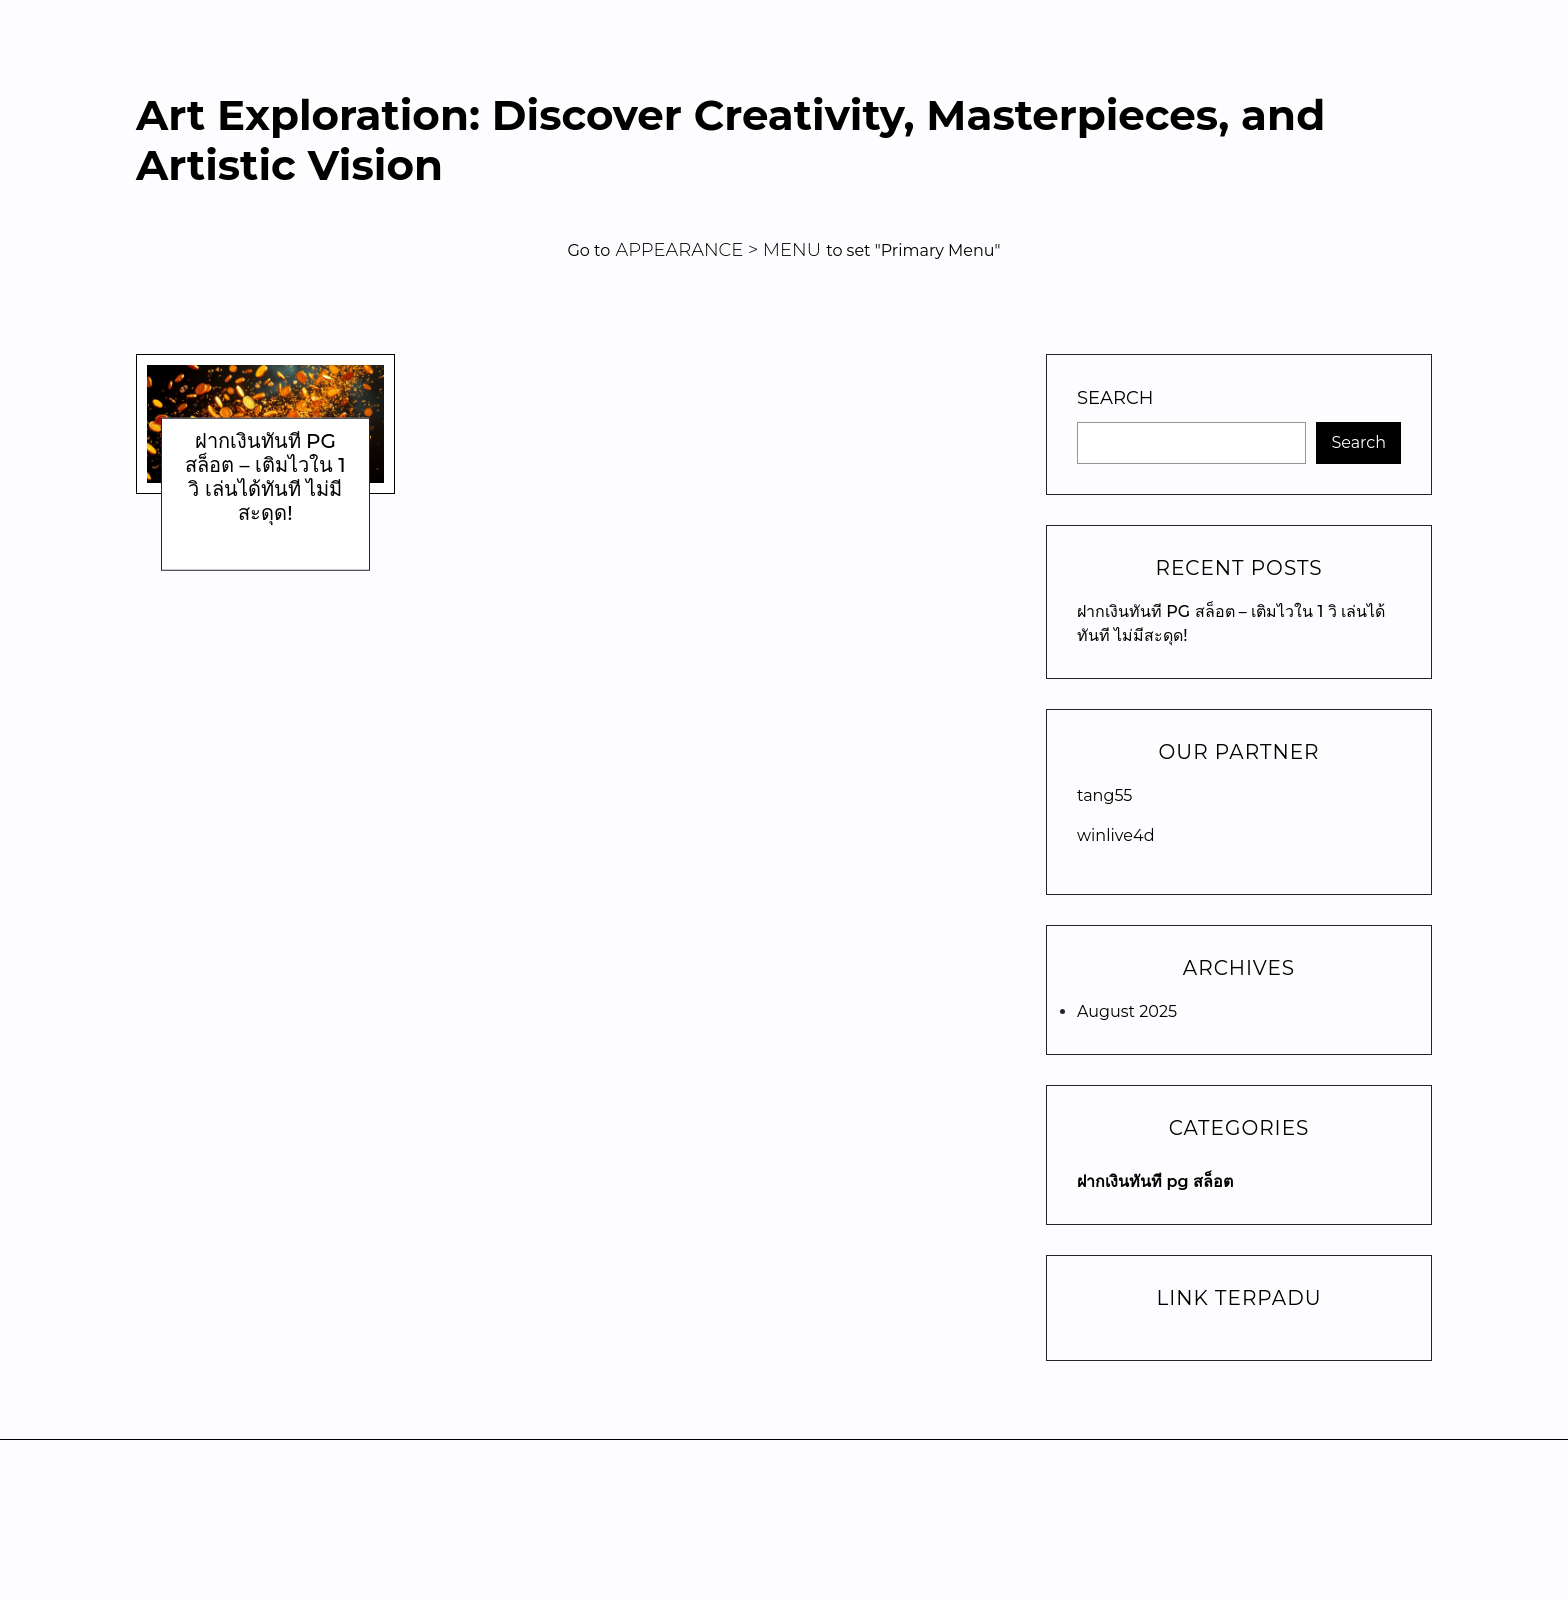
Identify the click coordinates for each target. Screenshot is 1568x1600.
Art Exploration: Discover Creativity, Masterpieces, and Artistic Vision (730, 140)
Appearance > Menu (718, 250)
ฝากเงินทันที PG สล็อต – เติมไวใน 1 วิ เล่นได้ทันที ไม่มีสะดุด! (265, 477)
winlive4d (1116, 835)
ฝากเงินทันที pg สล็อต (1155, 1181)
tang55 (1104, 795)
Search (1115, 398)
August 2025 (1127, 1011)
